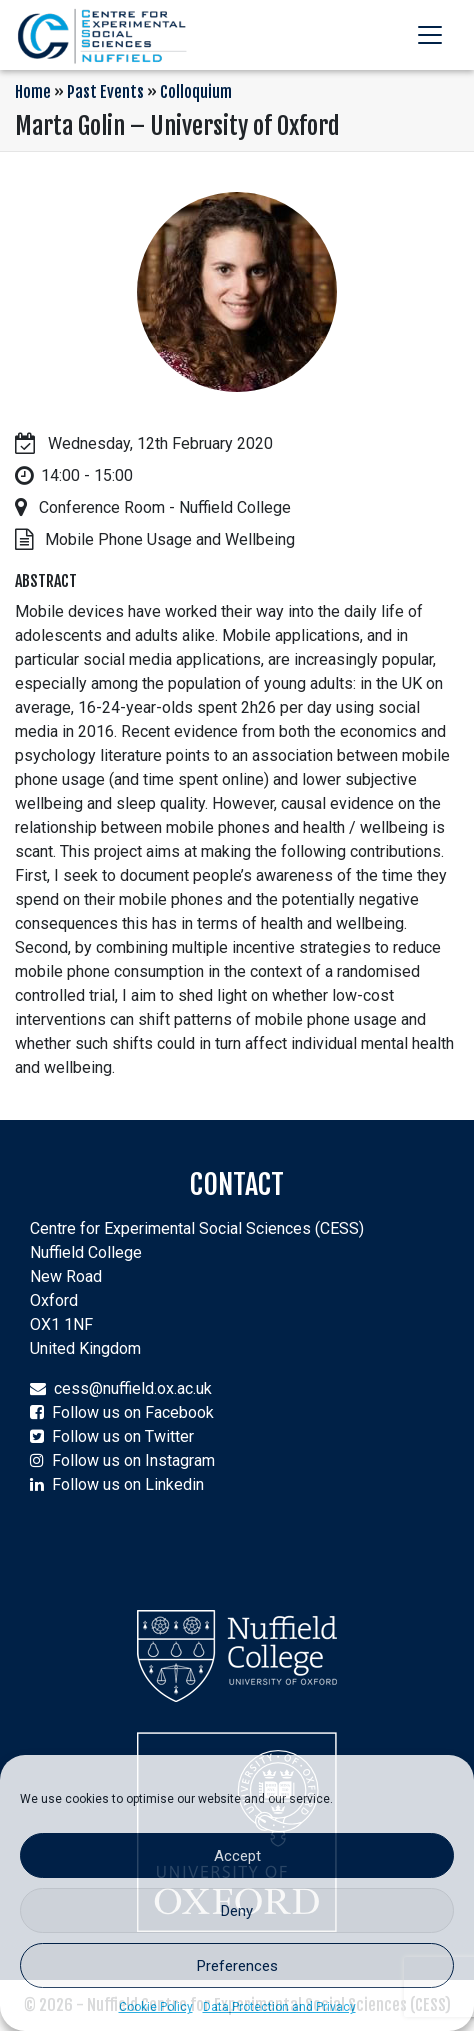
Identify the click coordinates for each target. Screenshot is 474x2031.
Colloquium (196, 92)
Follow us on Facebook (133, 1412)
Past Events (105, 92)
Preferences (237, 1966)
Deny (237, 1911)
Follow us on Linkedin (128, 1484)
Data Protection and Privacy (279, 2007)
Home (33, 92)
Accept (237, 1856)
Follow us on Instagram (133, 1460)
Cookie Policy (156, 2007)
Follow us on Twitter (123, 1436)
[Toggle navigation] (430, 35)
